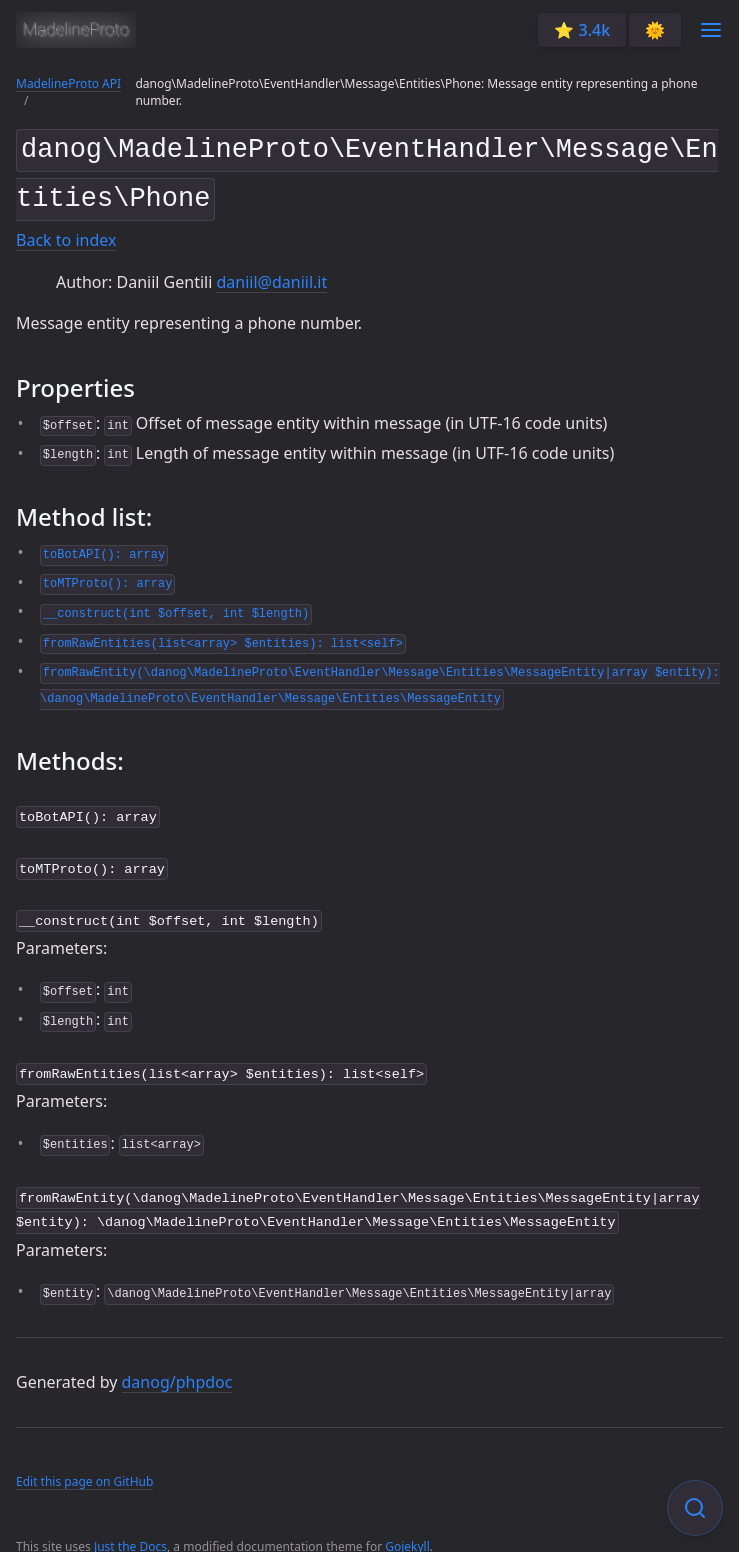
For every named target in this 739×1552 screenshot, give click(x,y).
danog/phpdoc (177, 1362)
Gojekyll (407, 1526)
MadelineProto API (68, 83)
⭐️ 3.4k (582, 30)
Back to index (66, 233)
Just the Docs (130, 1526)
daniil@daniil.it (271, 274)
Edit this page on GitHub (84, 1462)
